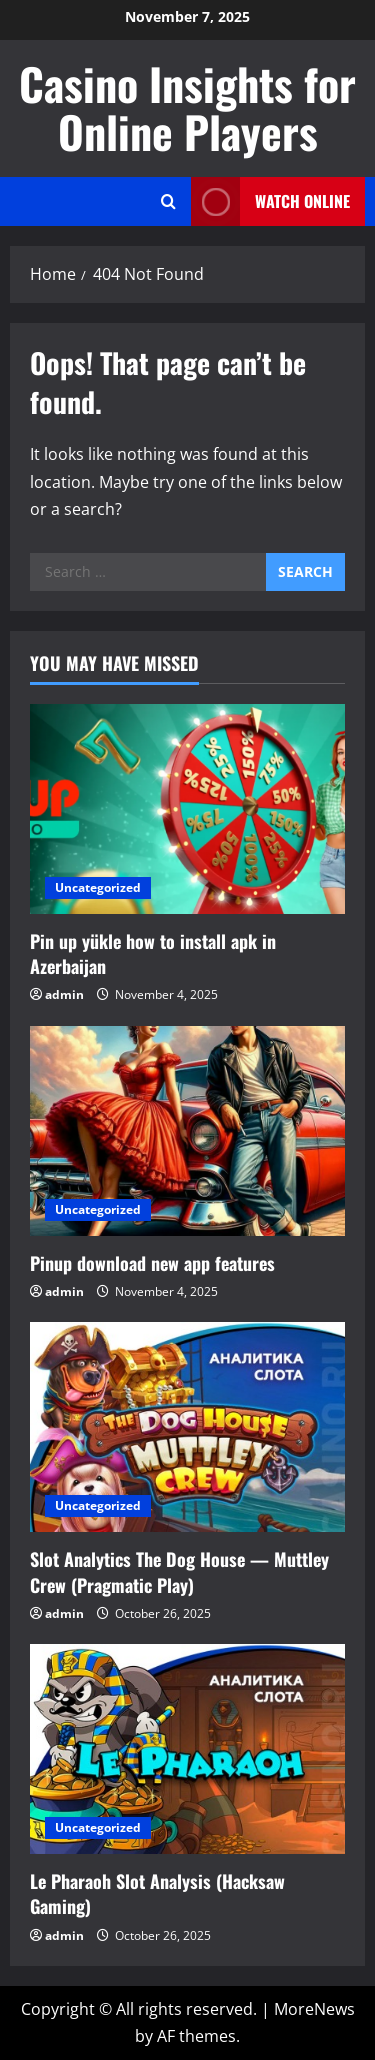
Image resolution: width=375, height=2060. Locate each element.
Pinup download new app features (152, 1263)
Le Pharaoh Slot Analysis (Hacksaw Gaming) (157, 1893)
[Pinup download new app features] (187, 1131)
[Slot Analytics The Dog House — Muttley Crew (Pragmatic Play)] (187, 1427)
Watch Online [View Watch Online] (270, 201)
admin (64, 994)
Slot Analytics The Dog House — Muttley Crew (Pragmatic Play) (179, 1571)
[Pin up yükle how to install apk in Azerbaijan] (187, 809)
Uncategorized (98, 887)
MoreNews (314, 2009)
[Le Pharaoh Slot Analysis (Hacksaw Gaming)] (187, 1749)
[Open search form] (168, 201)
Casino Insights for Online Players (187, 107)
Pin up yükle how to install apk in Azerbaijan (153, 953)
